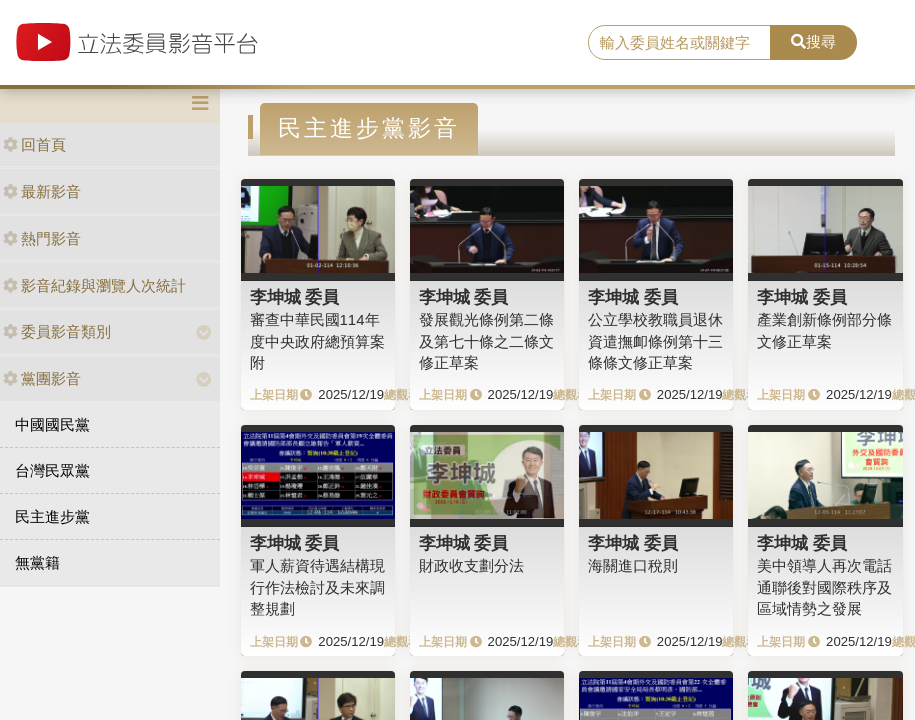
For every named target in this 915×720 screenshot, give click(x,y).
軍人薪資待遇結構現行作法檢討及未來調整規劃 (317, 587)
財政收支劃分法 (471, 565)
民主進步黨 (52, 516)
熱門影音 (42, 238)
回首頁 (34, 144)
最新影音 (42, 191)
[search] (680, 43)
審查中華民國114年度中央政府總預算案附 (317, 341)
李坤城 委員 (295, 297)
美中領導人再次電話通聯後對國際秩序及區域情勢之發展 (824, 587)
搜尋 (813, 41)
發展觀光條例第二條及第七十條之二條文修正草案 (486, 341)
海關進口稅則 (633, 565)
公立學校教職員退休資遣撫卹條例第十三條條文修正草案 (655, 341)
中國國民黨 (52, 424)
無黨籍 (37, 562)
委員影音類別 (57, 331)
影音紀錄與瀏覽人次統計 (94, 285)
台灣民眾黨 (52, 470)
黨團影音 (42, 378)
